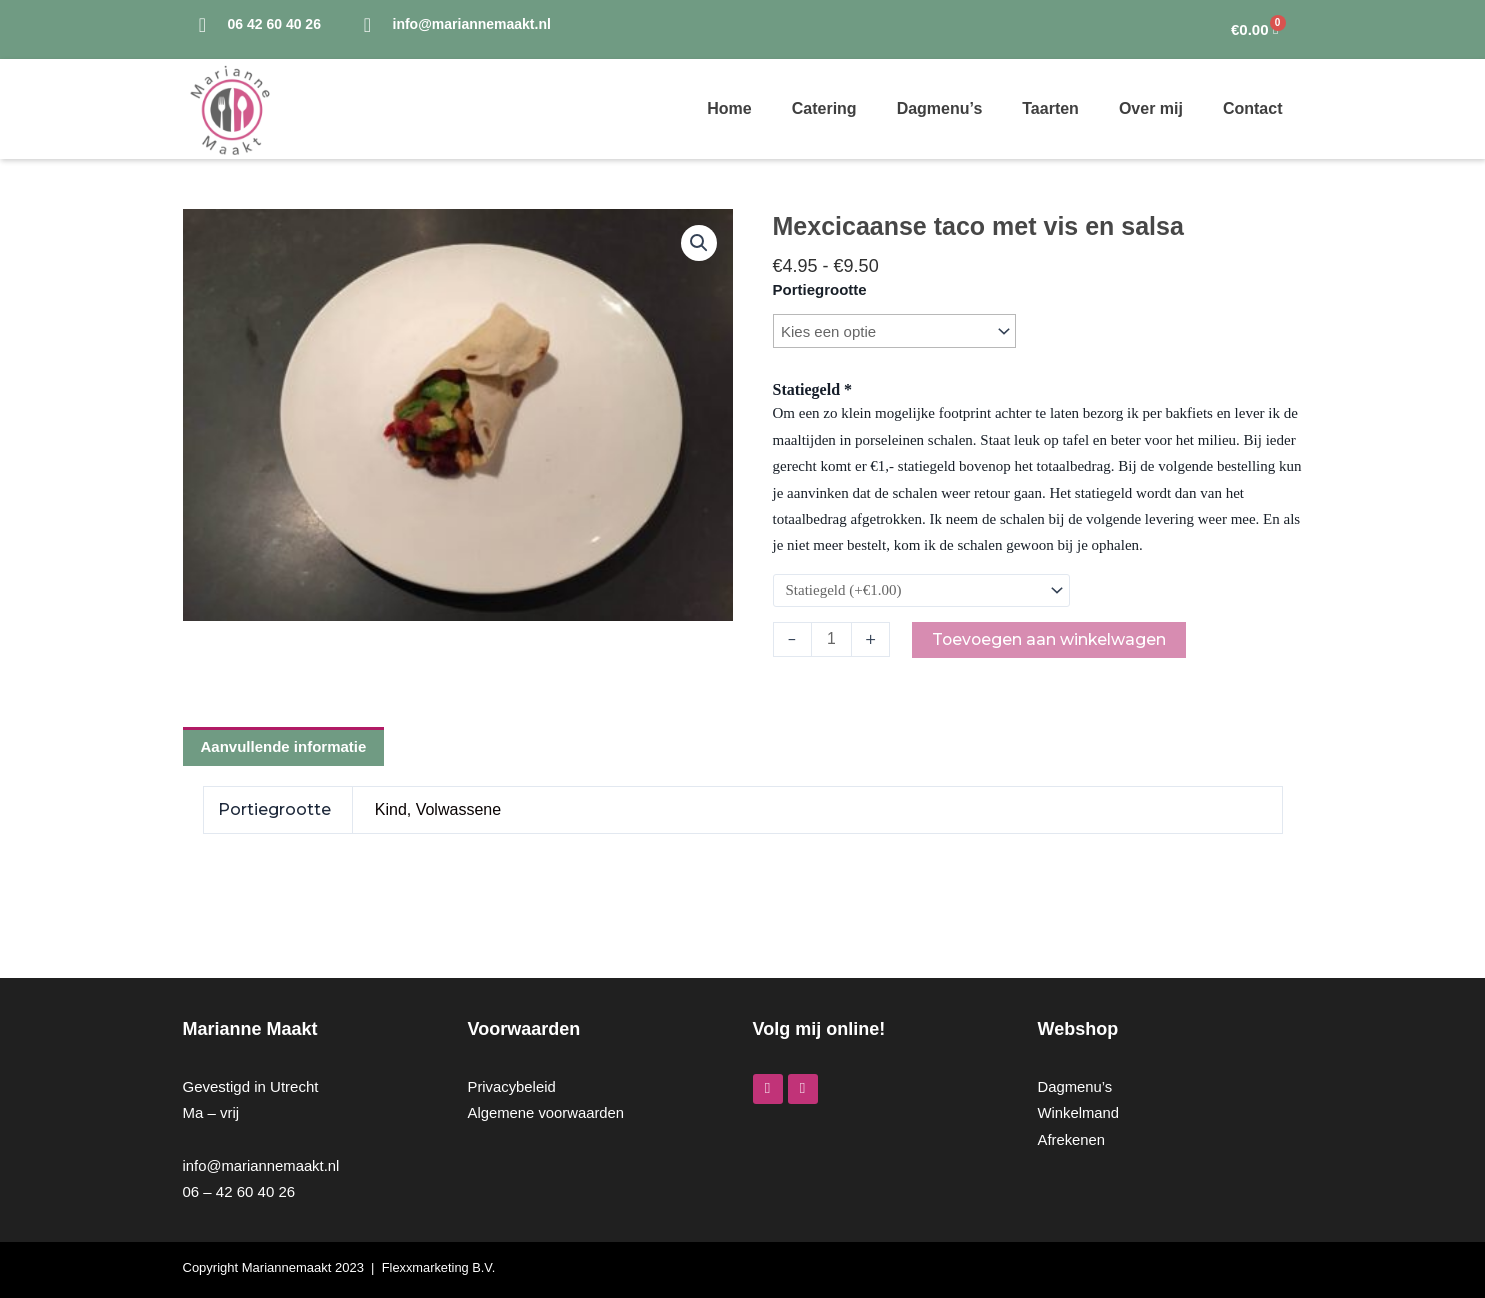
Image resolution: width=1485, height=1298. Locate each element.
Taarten (1050, 108)
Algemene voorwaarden (547, 1112)
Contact (1253, 108)
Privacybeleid (512, 1086)
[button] (699, 243)
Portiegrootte (820, 289)
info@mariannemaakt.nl (262, 1165)
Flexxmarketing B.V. (439, 1267)
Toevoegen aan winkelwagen (1051, 639)
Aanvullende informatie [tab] (284, 747)
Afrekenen (1072, 1139)
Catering (824, 108)
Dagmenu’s (940, 108)
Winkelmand (1079, 1112)
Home (729, 108)
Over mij (1151, 108)
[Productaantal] (832, 639)
